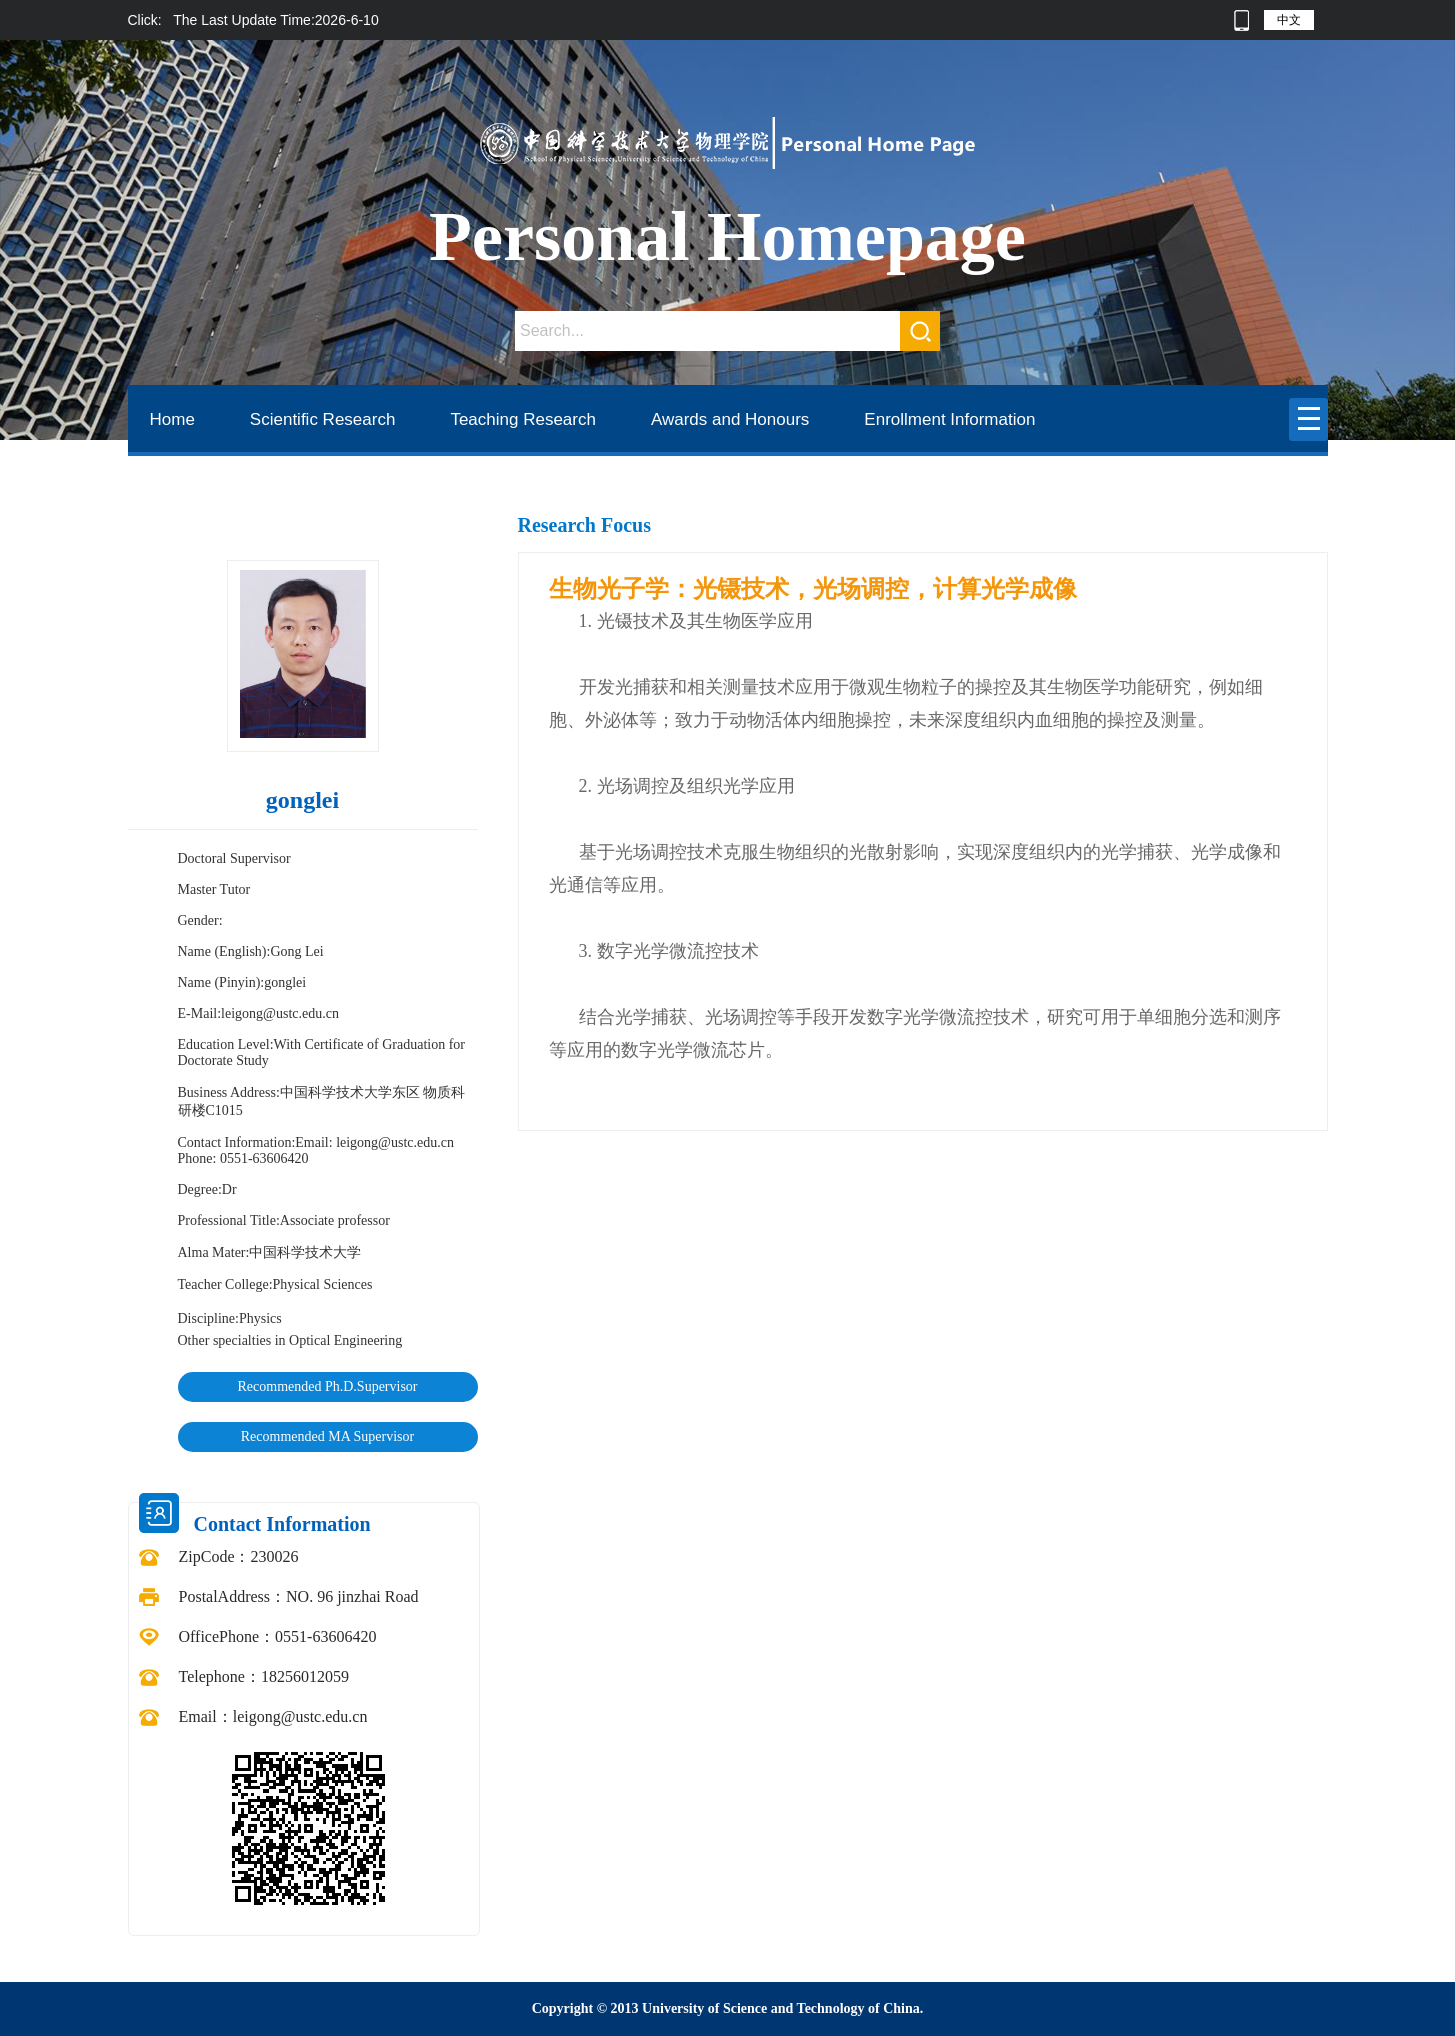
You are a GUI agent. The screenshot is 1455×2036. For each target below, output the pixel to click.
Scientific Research (323, 419)
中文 (1289, 20)
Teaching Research (523, 419)
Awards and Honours (730, 419)
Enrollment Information (949, 419)
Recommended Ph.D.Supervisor (327, 1386)
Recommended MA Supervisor (327, 1436)
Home (172, 419)
